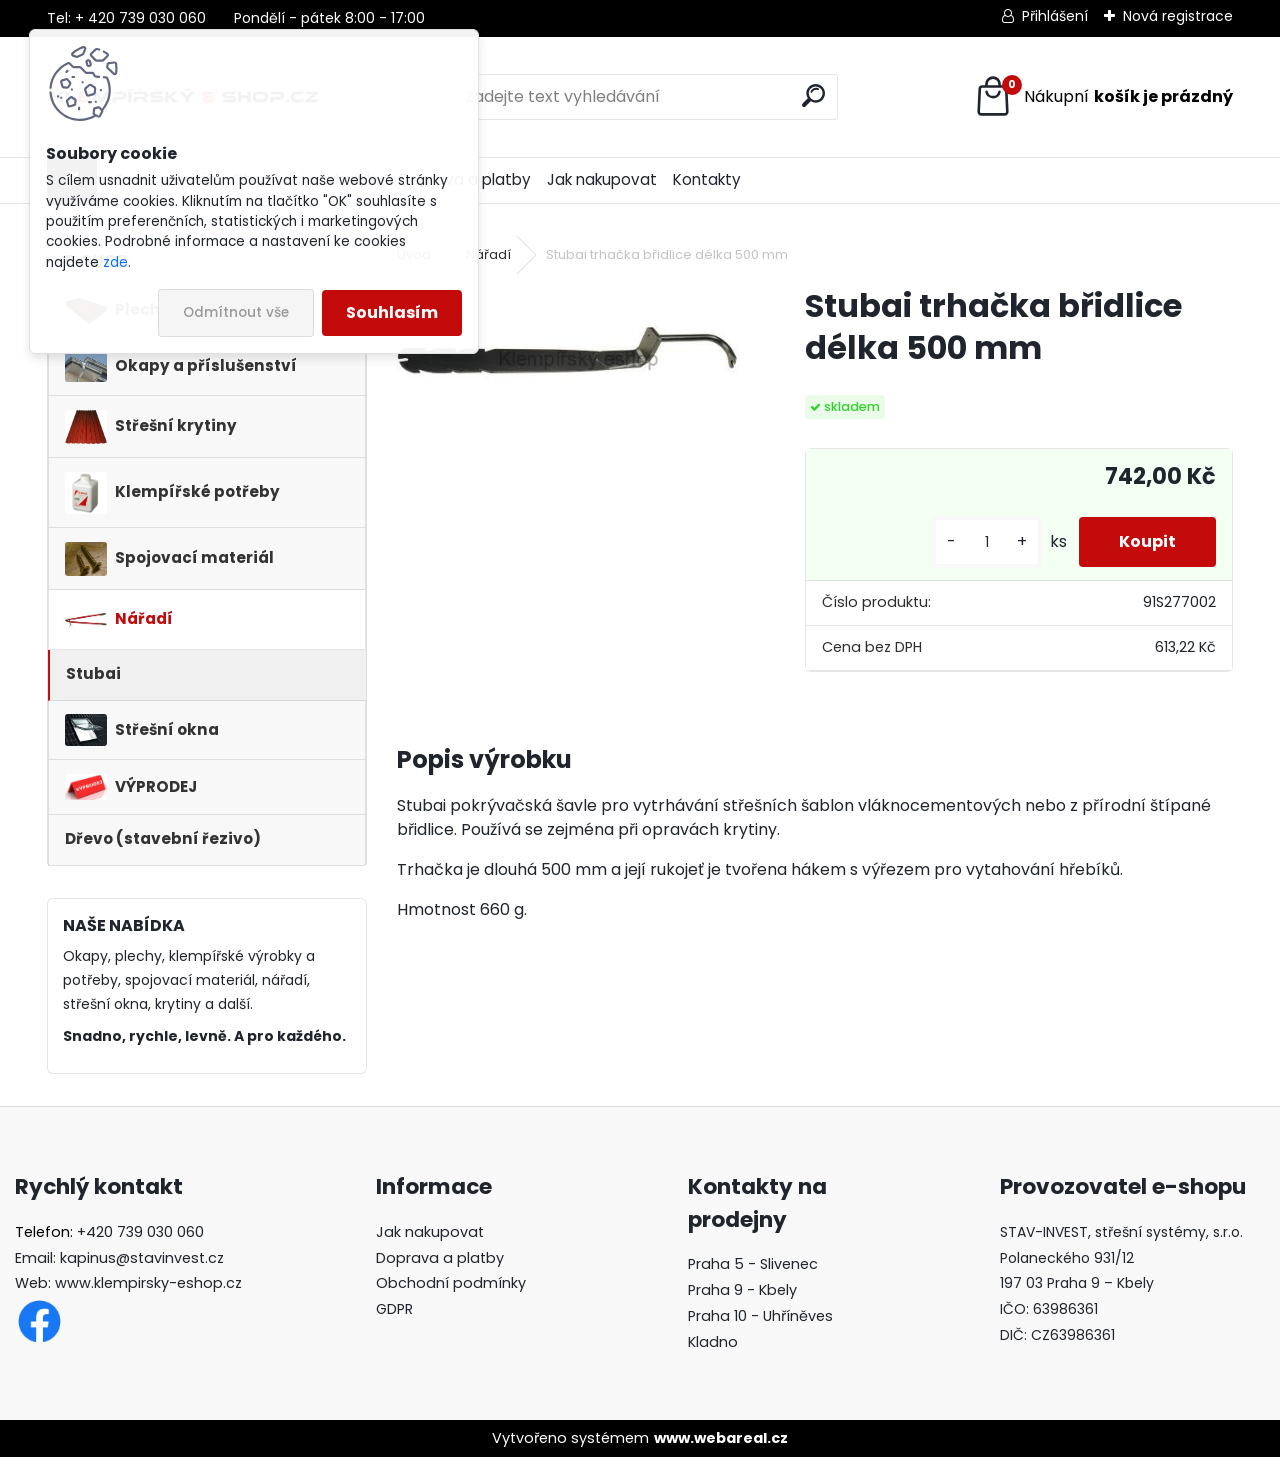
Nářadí (488, 254)
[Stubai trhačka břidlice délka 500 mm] (569, 350)
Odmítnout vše (236, 312)
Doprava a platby (440, 1258)
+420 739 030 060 (140, 1232)
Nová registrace (1178, 16)
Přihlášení (1055, 16)
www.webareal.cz (721, 1438)
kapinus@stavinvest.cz (142, 1258)
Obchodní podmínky (451, 1283)
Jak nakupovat (602, 179)
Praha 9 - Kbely (742, 1290)
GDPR (394, 1309)
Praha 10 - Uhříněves (760, 1316)
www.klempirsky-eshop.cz (148, 1283)
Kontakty (707, 179)
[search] (813, 95)
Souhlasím (392, 312)
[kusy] (987, 542)
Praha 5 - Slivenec (753, 1264)
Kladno (713, 1342)
